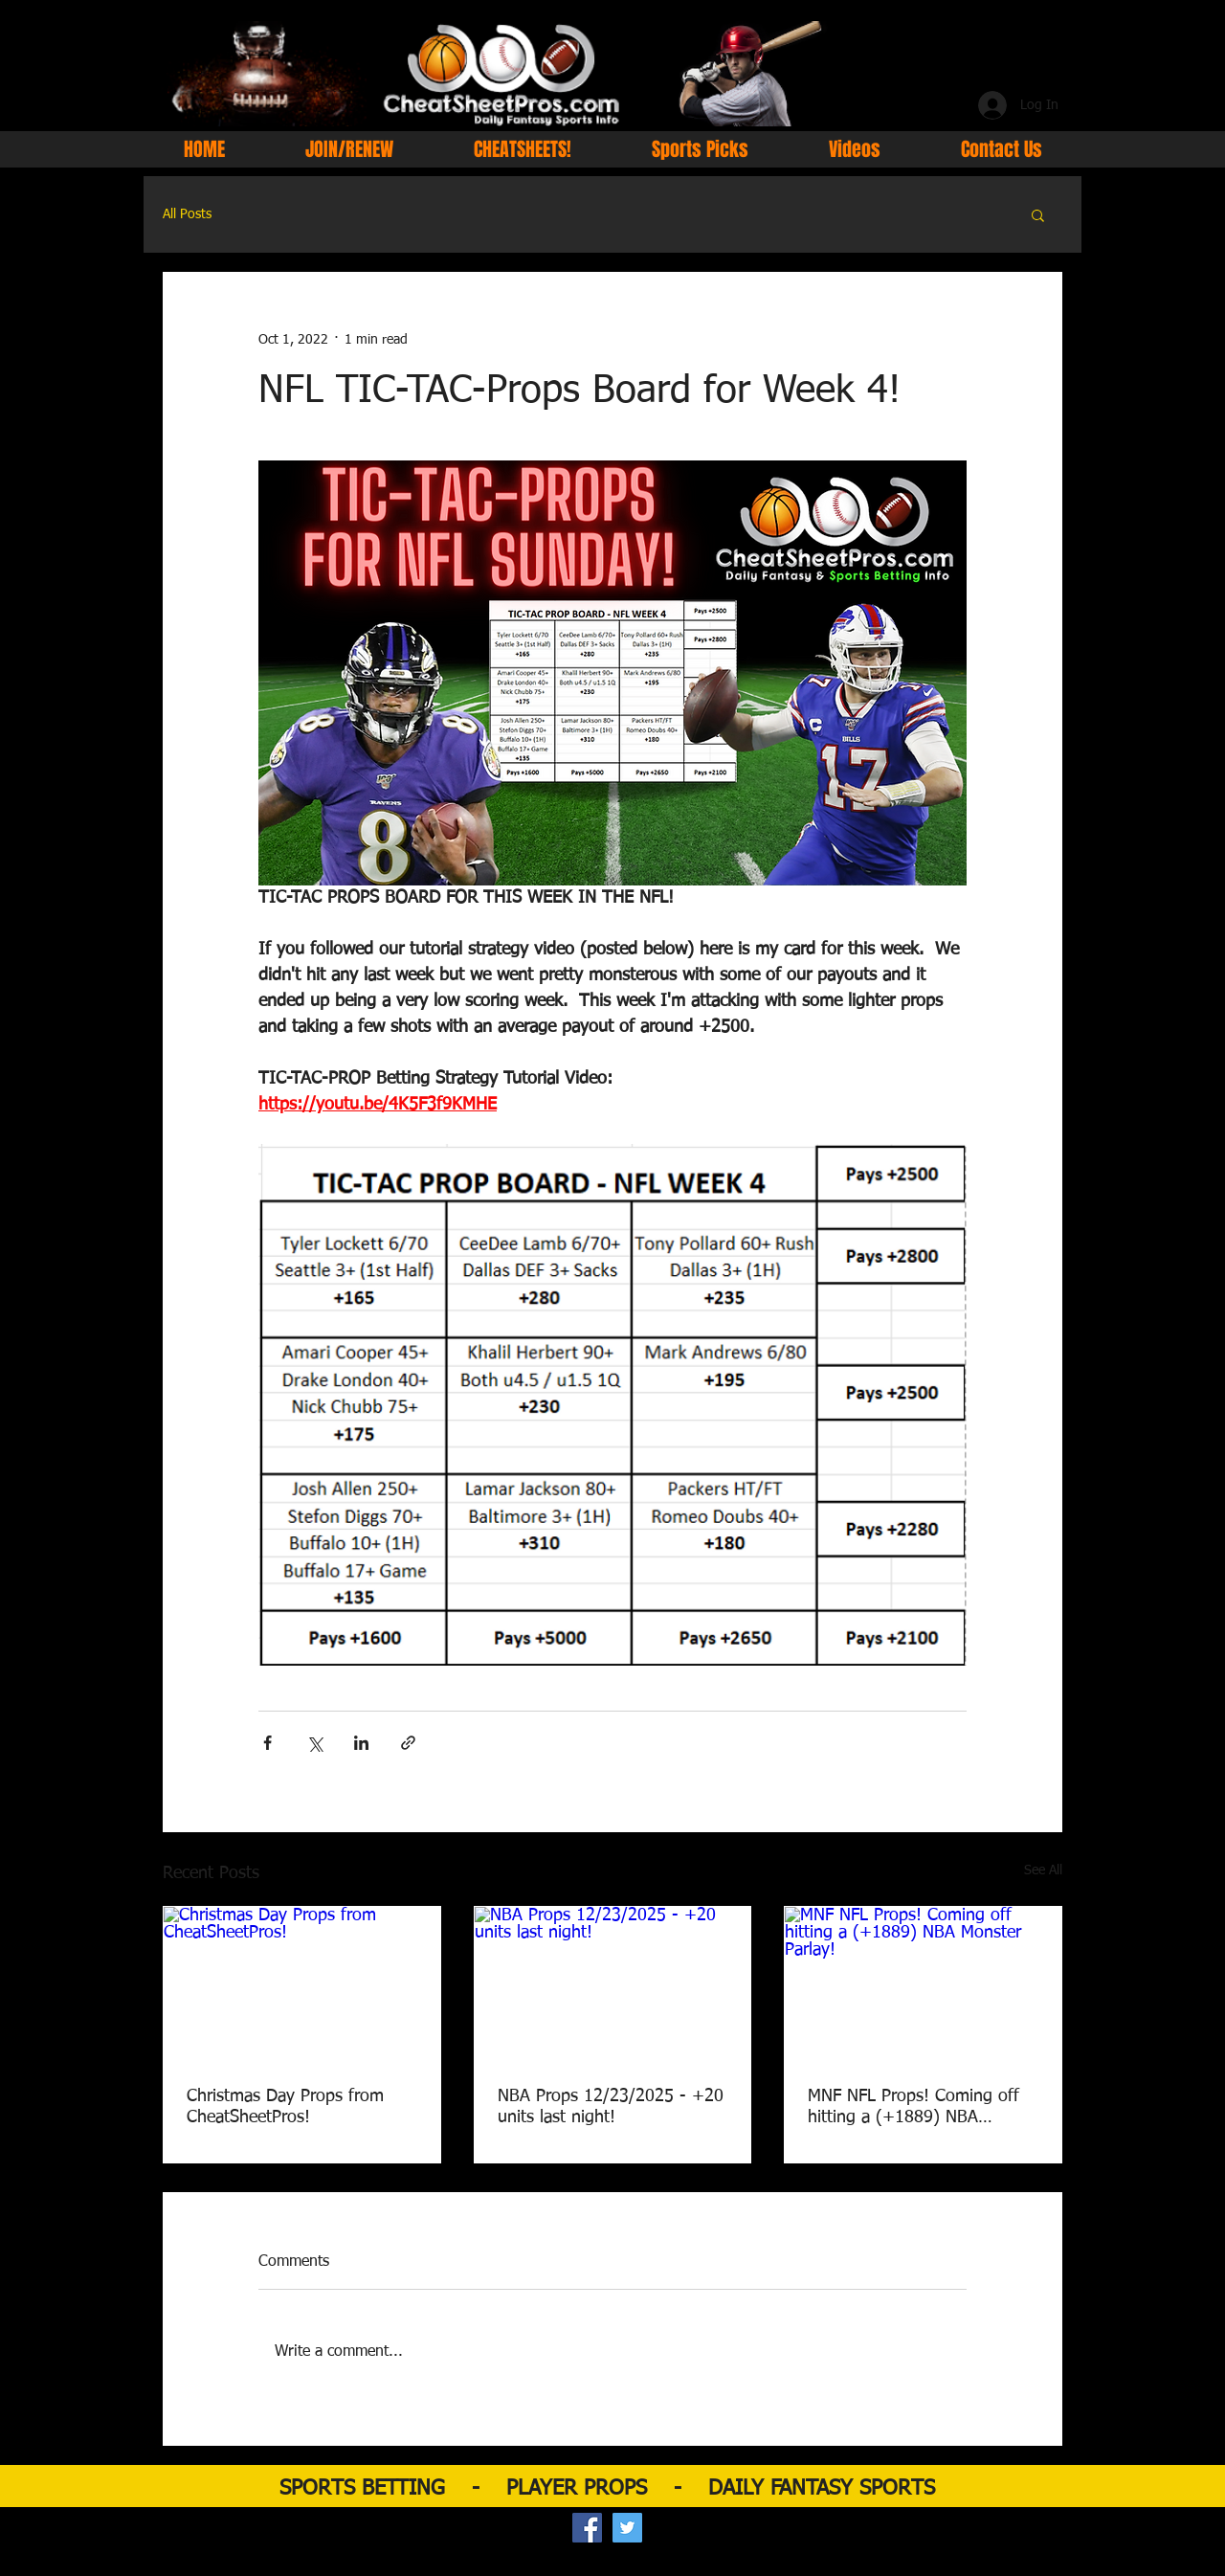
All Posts (187, 214)
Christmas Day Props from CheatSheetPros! (285, 2107)
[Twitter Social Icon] (627, 2527)
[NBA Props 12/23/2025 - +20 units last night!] (613, 1984)
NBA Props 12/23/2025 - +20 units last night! (611, 2107)
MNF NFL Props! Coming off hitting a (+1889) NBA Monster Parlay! (913, 2108)
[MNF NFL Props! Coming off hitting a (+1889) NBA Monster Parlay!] (923, 1984)
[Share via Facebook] (267, 1743)
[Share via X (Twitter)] (314, 1743)
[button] (1038, 214)
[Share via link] (408, 1743)
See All (1043, 1870)
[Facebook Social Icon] (587, 2527)
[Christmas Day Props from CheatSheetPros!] (302, 1984)
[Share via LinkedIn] (361, 1743)
